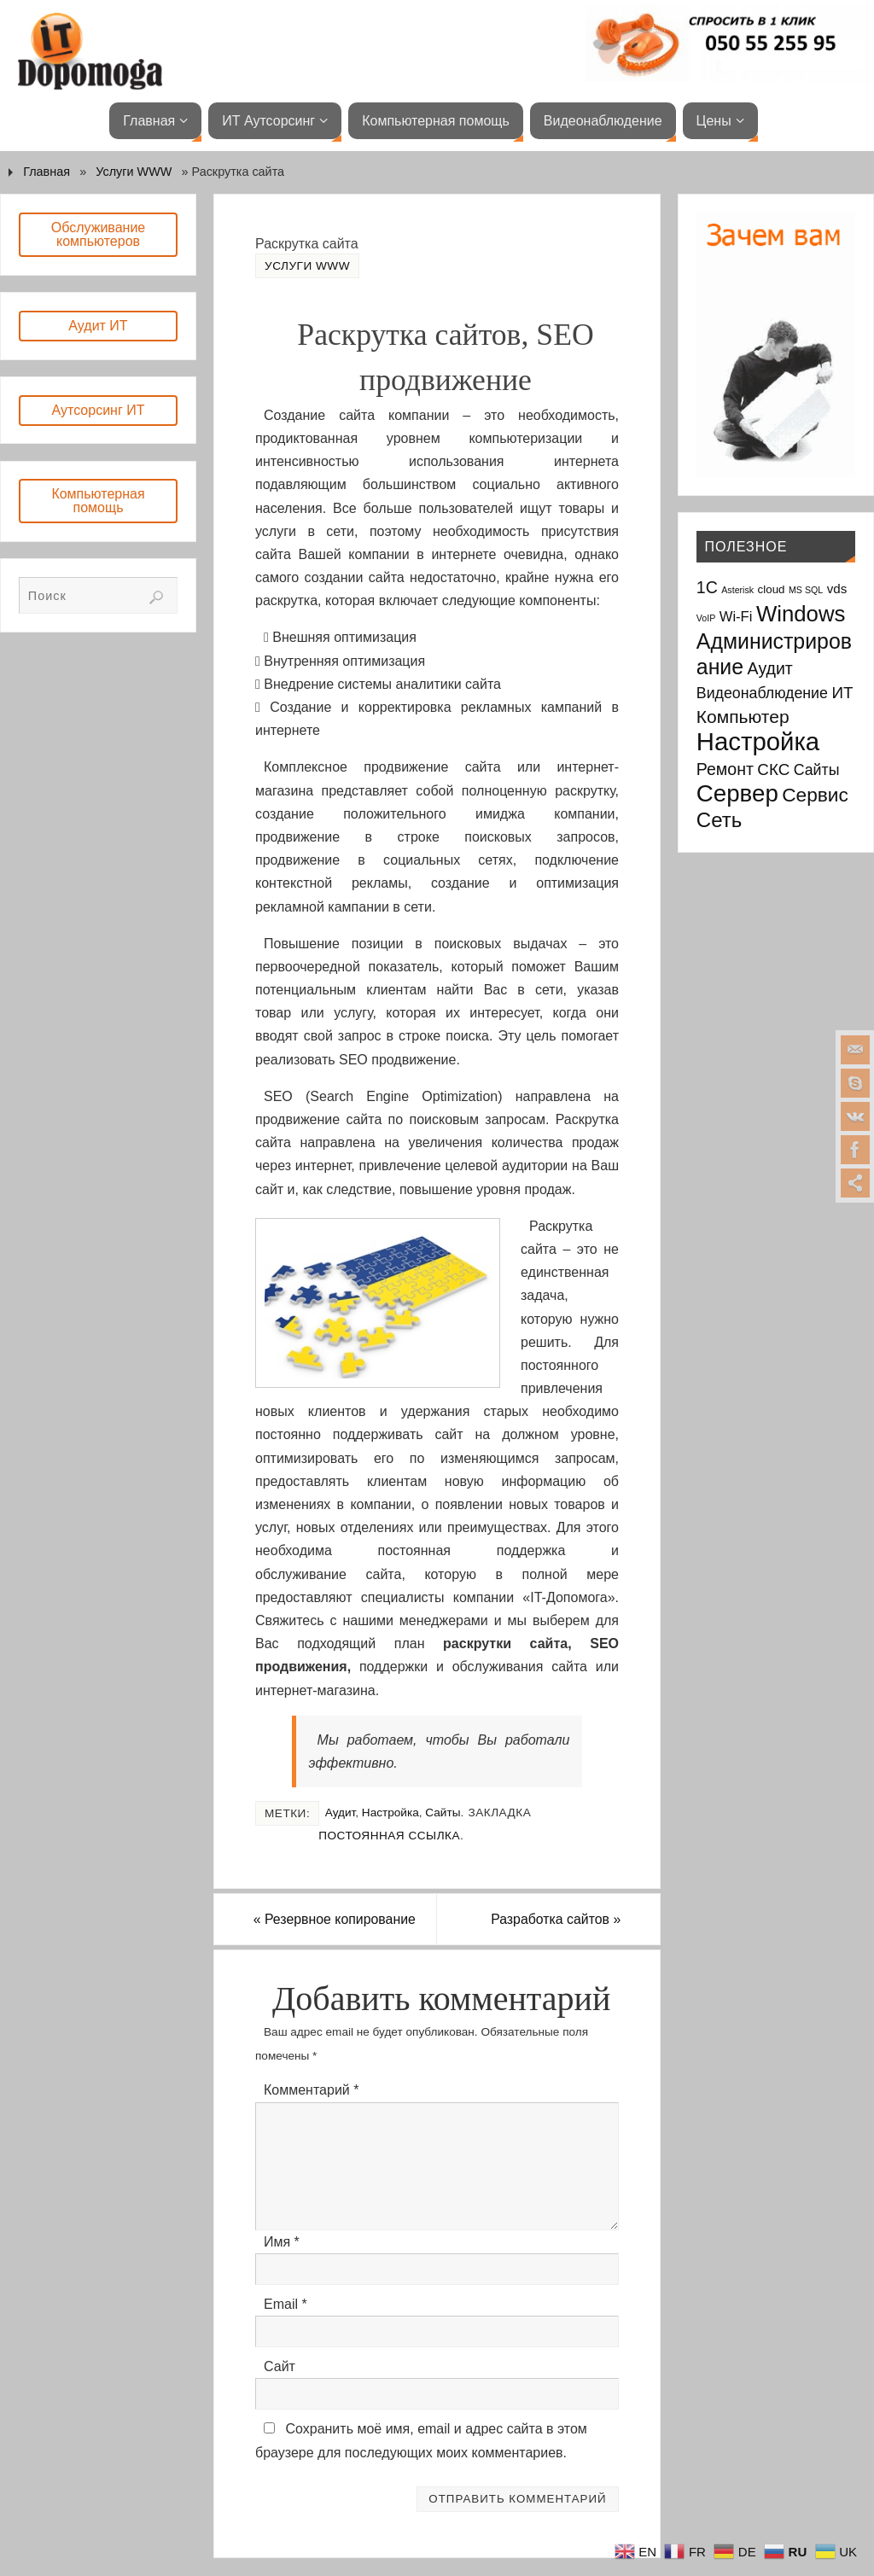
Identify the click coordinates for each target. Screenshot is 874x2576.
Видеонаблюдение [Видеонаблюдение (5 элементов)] (762, 693)
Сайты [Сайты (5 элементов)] (817, 769)
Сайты (442, 1812)
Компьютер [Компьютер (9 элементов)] (743, 716)
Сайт (279, 2366)
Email (285, 2304)
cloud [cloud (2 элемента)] (771, 589)
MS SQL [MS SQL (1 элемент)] (806, 590)
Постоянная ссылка (389, 1835)
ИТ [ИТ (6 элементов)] (842, 693)
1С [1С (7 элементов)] (707, 587)
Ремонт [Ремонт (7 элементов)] (725, 769)
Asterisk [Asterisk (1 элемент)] (737, 590)
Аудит (340, 1812)
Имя (282, 2242)
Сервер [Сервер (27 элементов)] (737, 793)
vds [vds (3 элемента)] (837, 588)
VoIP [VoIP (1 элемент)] (706, 618)
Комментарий (311, 2091)
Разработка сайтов (553, 1919)
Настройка (390, 1812)
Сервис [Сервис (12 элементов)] (815, 795)
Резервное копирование (337, 1919)
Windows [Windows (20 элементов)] (801, 614)
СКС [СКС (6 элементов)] (773, 769)
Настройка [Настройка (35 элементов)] (757, 741)
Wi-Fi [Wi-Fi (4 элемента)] (736, 617)
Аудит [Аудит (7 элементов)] (770, 668)
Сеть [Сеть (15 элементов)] (719, 819)
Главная (46, 171)
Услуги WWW (134, 171)
